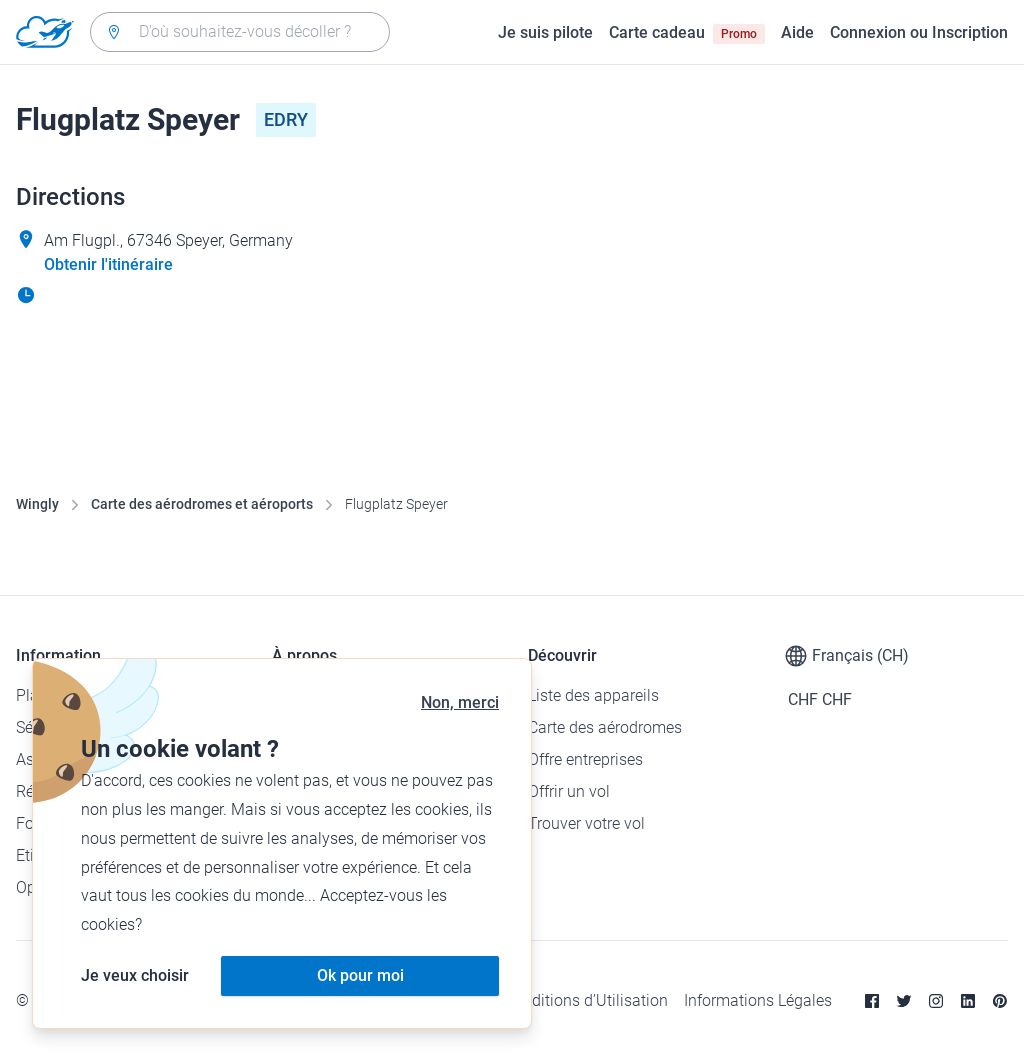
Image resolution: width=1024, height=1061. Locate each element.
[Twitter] (904, 1001)
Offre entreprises (585, 759)
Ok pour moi (360, 975)
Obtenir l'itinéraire (108, 264)
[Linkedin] (968, 1001)
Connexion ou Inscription (919, 32)
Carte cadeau (687, 33)
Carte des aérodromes (605, 727)
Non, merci (460, 702)
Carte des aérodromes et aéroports (202, 504)
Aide (797, 32)
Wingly (37, 504)
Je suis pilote (545, 32)
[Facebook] (872, 1001)
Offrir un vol (569, 791)
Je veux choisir (135, 975)
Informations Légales (758, 1000)
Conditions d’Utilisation (586, 1000)
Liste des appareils (593, 695)
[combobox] (240, 32)
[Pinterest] (1000, 1001)
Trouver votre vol (586, 823)
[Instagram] (936, 1001)
